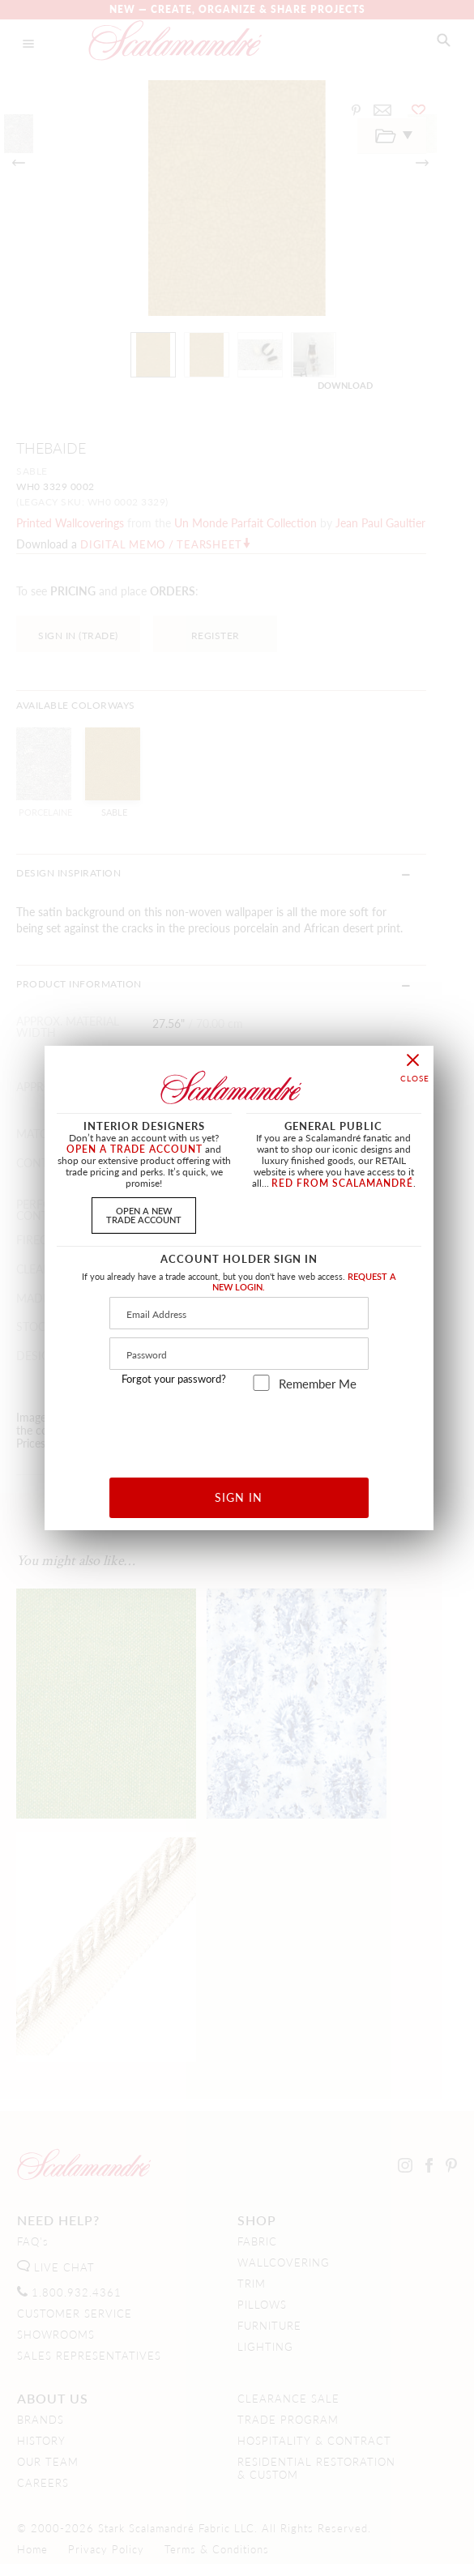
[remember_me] (261, 1383)
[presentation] (239, 1428)
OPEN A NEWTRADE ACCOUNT (143, 1215)
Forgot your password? (174, 1378)
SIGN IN (239, 1497)
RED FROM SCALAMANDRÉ (342, 1183)
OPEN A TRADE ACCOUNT (134, 1149)
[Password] (239, 1353)
